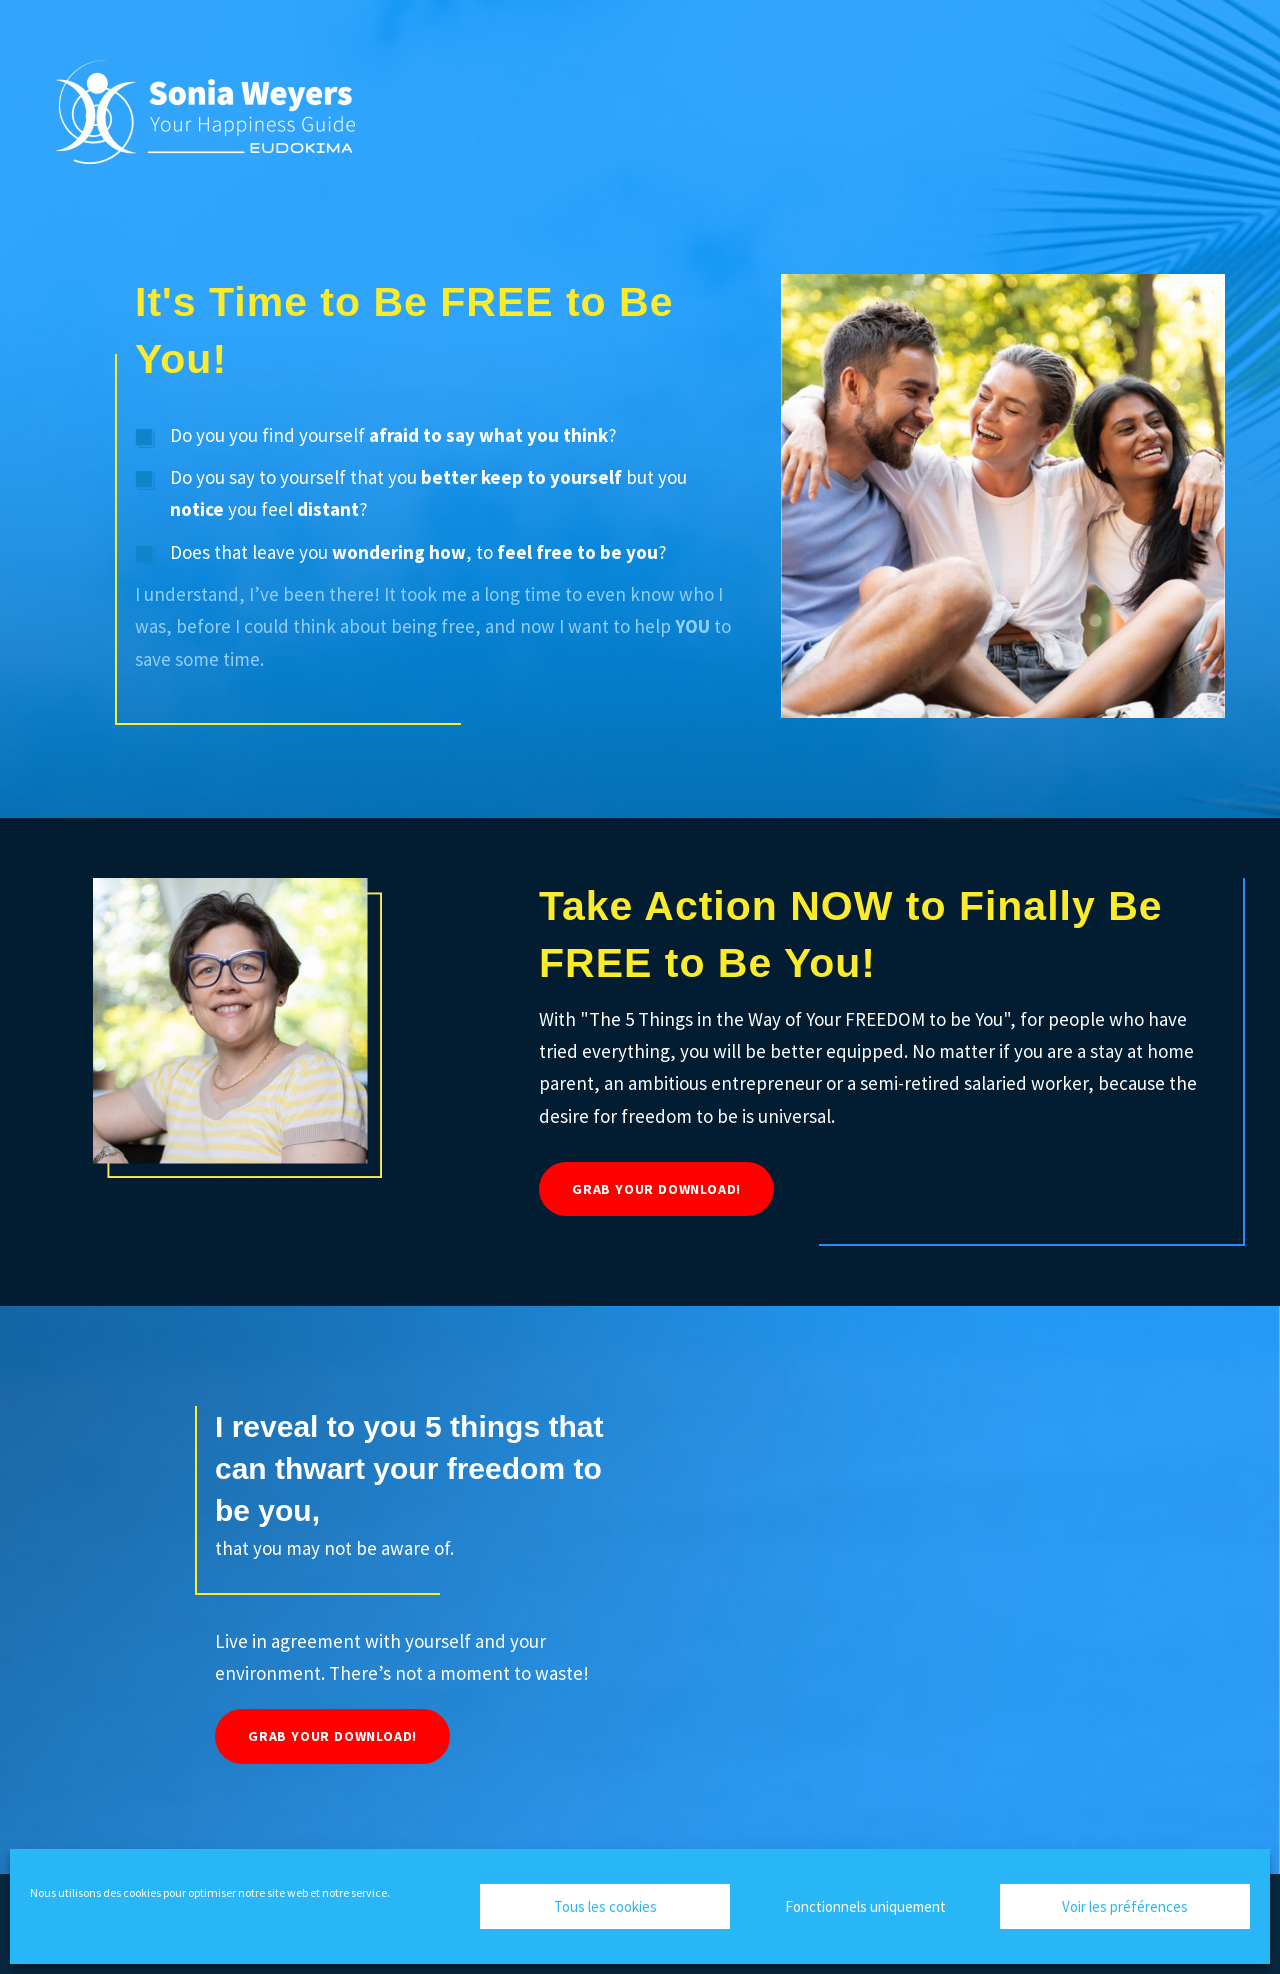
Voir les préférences (1125, 1906)
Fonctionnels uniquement (865, 1906)
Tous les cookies (605, 1906)
